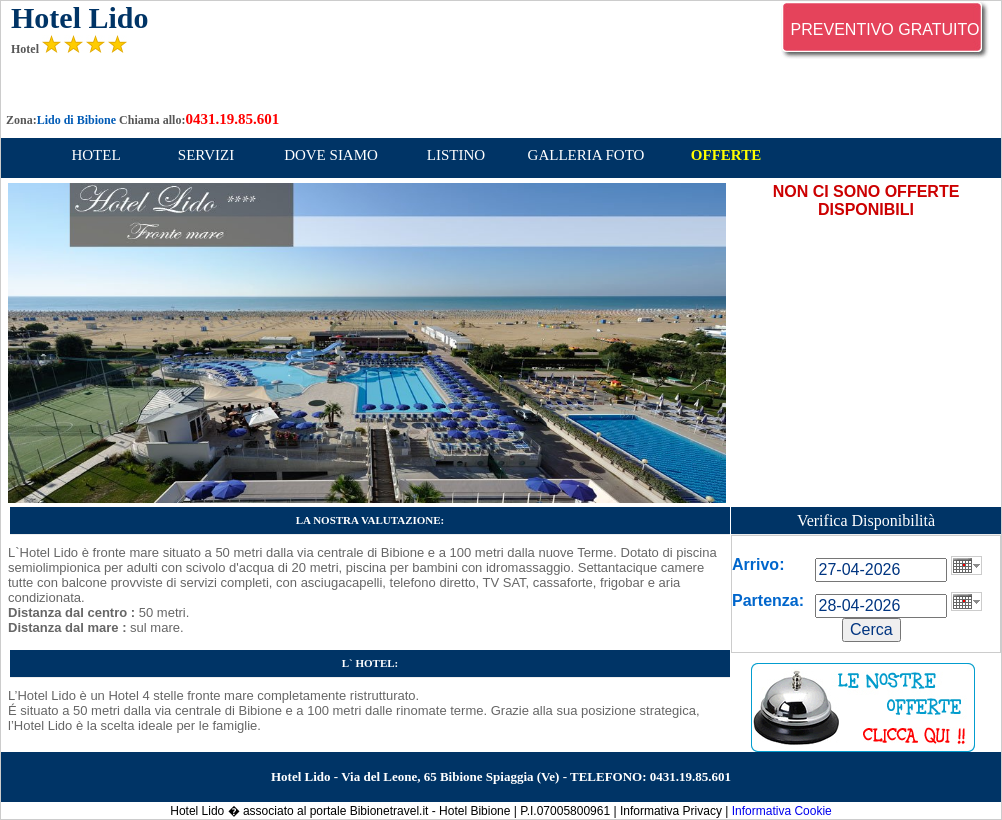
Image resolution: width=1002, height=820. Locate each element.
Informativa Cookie (782, 811)
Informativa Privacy (671, 811)
